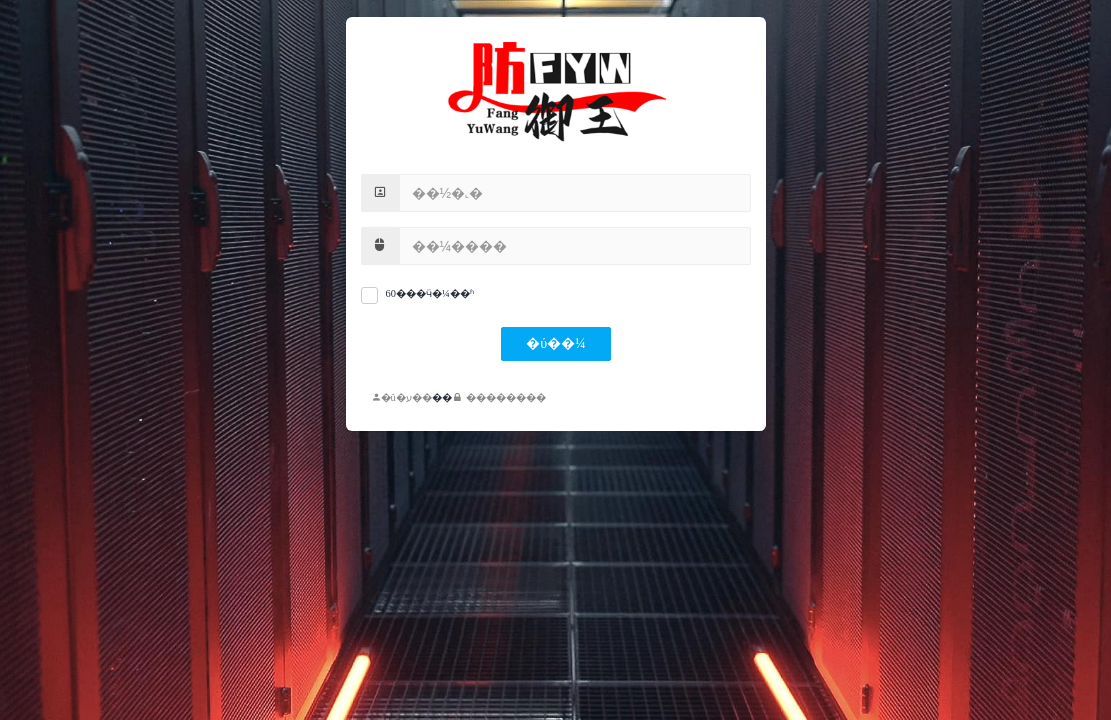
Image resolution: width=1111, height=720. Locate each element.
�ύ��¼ (555, 343)
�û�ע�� (401, 397)
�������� (500, 397)
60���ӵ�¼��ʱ (430, 293)
